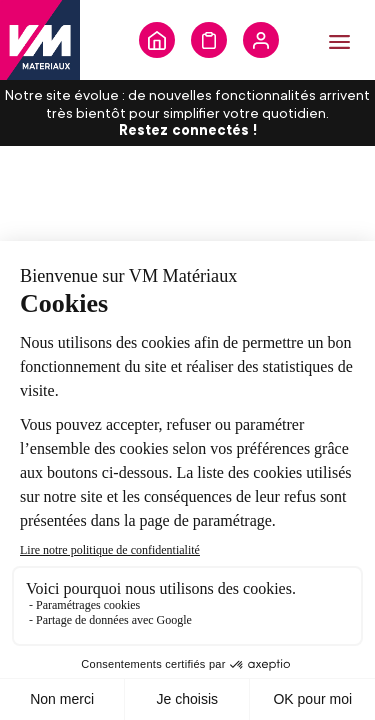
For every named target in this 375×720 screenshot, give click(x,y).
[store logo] (40, 40)
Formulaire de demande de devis (209, 40)
